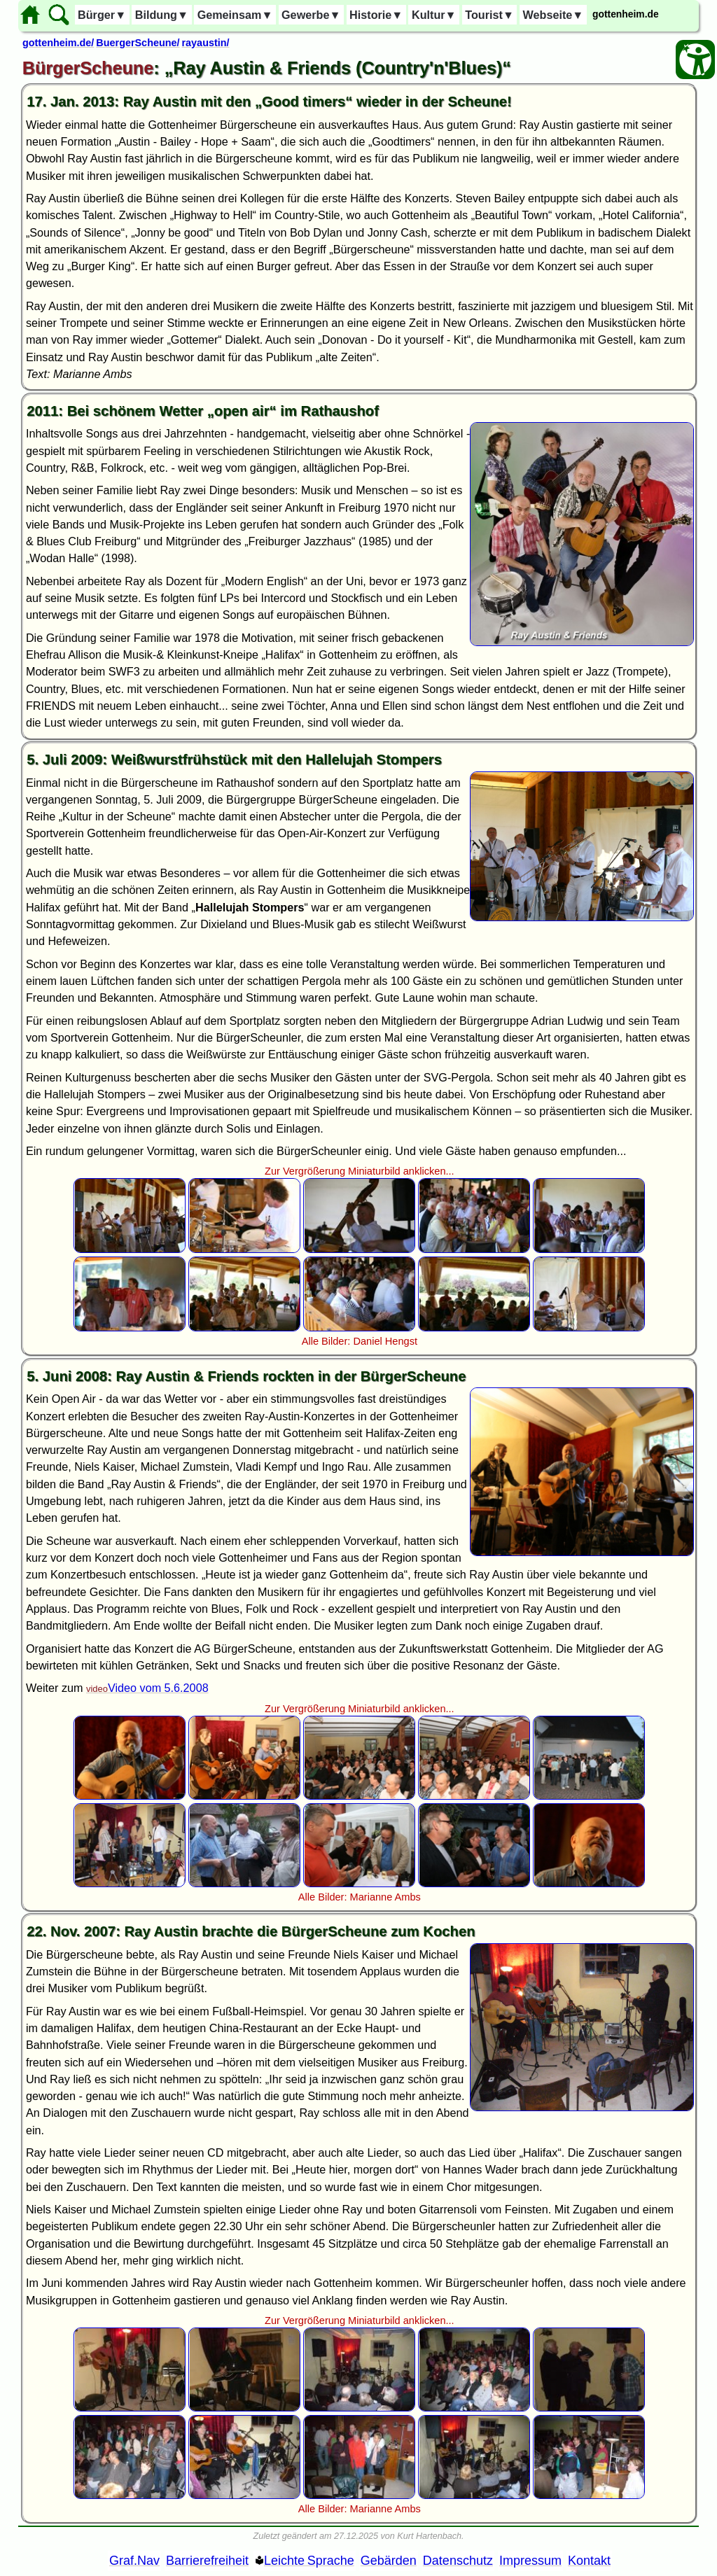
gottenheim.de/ (58, 42)
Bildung (161, 14)
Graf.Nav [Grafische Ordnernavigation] (134, 2561)
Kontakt (589, 2561)
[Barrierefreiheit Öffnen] (695, 59)
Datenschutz (458, 2561)
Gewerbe (310, 14)
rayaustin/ (206, 42)
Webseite (553, 14)
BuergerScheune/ (137, 42)
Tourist (489, 14)
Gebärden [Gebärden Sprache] (389, 2561)
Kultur (434, 14)
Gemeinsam (235, 14)
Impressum (530, 2561)
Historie (376, 14)
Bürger (102, 14)
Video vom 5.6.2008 (158, 1687)
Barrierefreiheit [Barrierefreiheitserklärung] (207, 2561)
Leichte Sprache (309, 2561)
